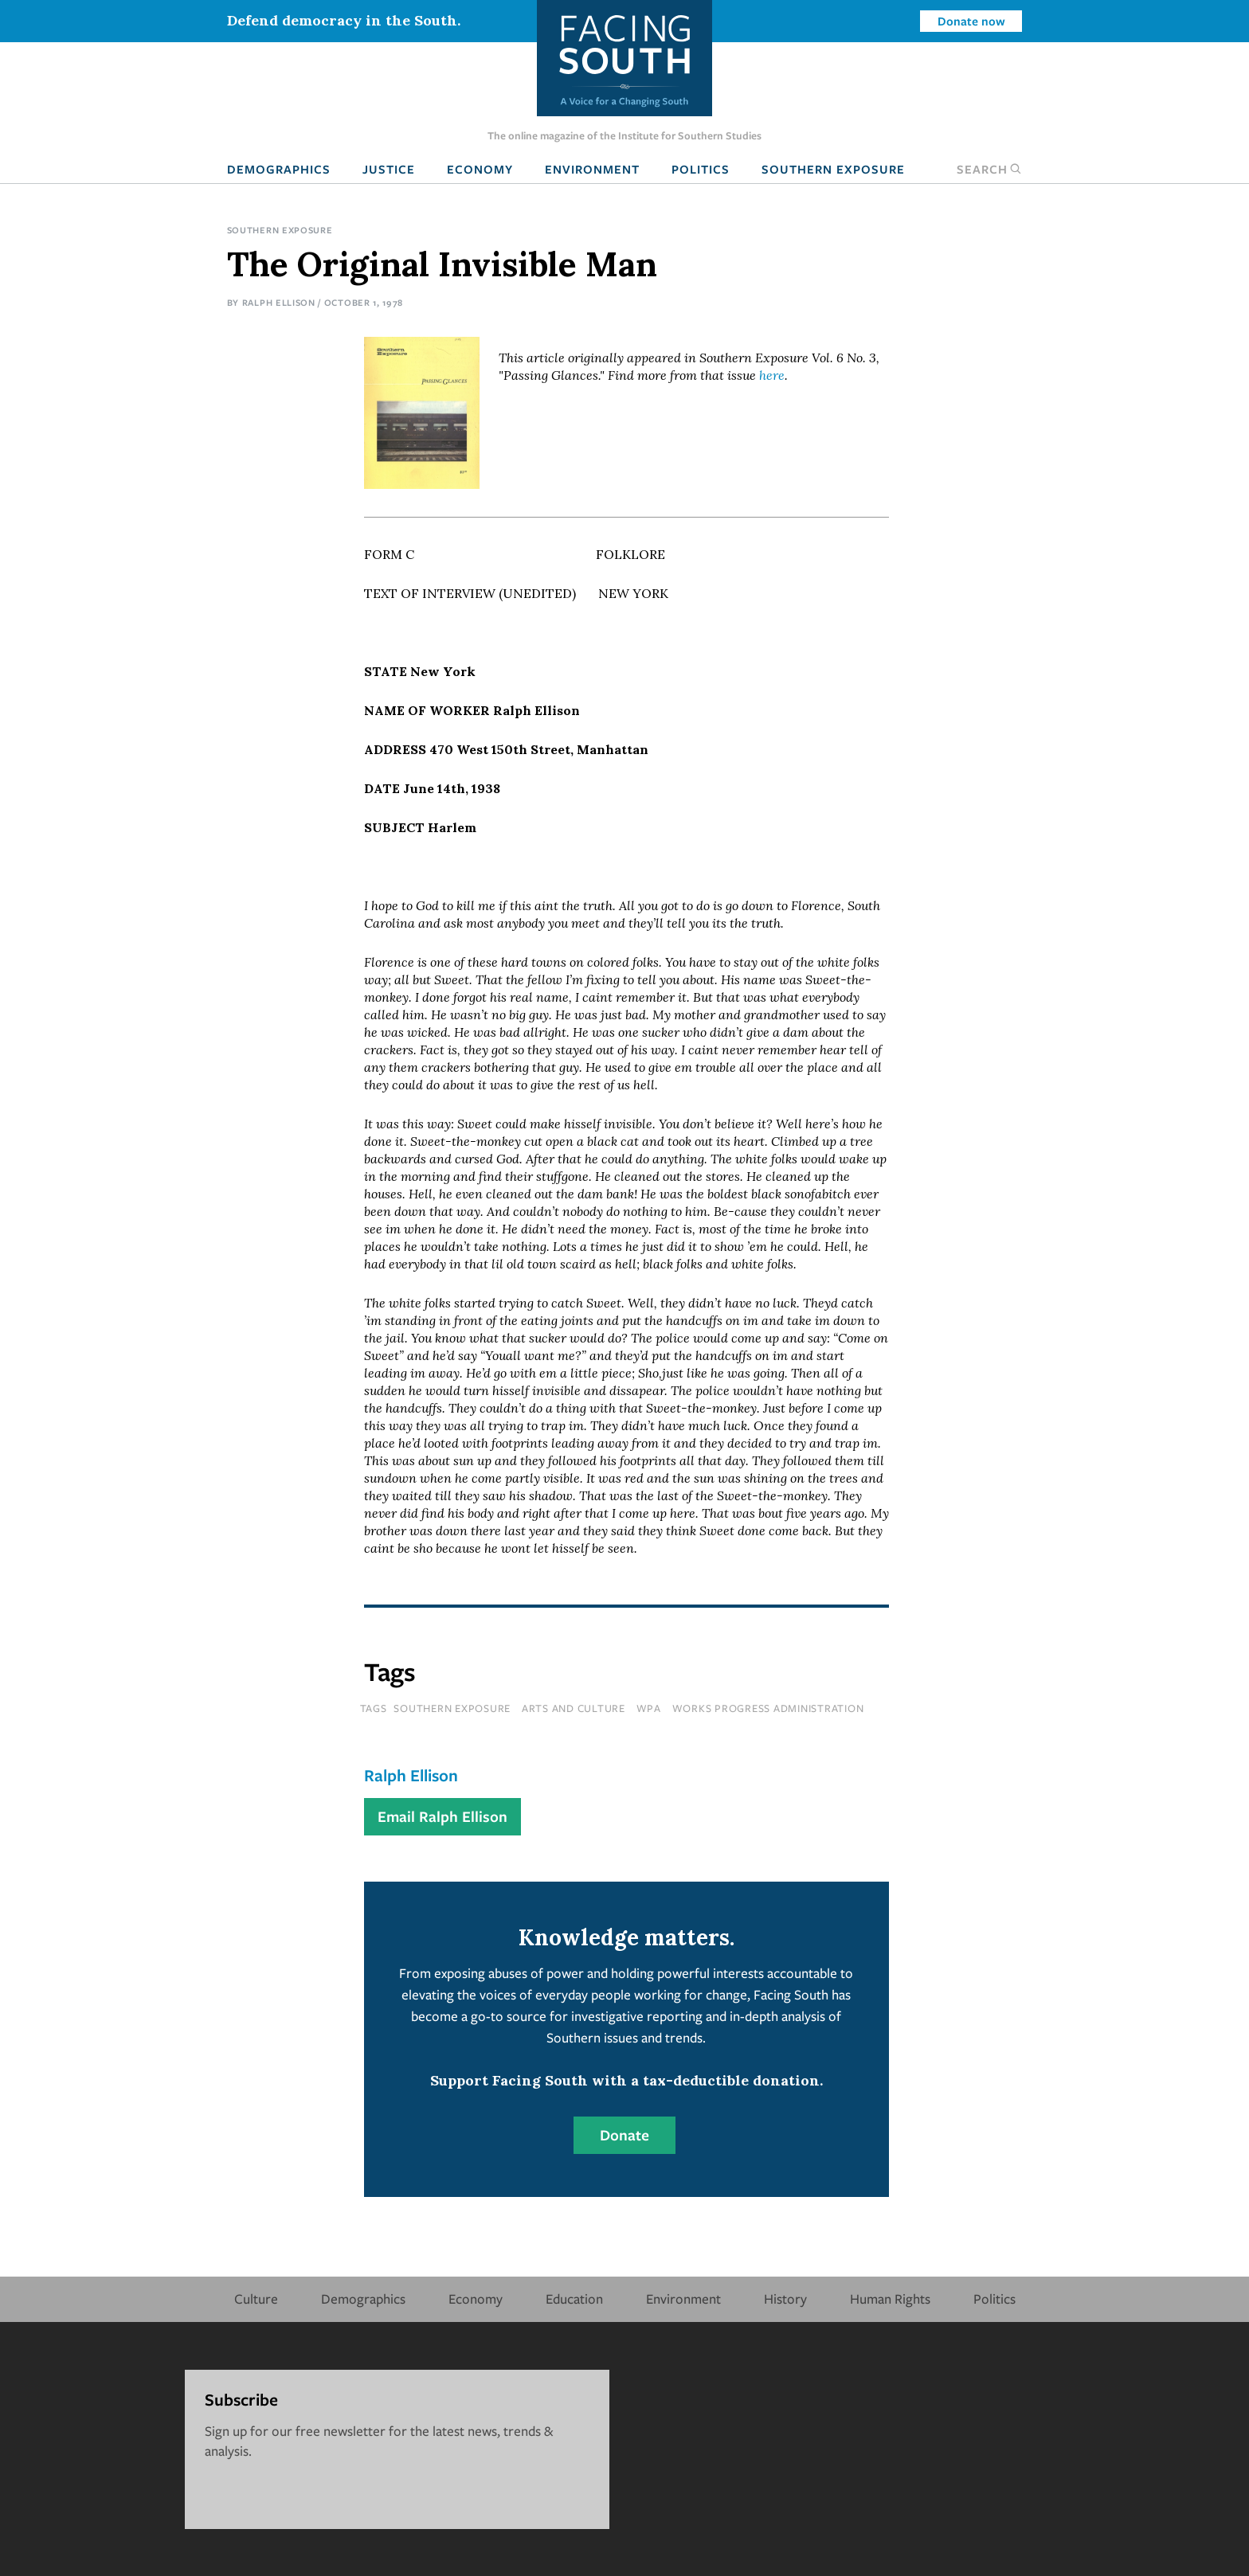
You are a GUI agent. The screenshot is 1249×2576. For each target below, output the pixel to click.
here (772, 375)
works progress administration (768, 1708)
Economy (480, 169)
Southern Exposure (833, 169)
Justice (388, 169)
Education (574, 2298)
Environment (592, 169)
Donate (624, 2135)
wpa (648, 1708)
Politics (700, 169)
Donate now (971, 21)
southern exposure (452, 1708)
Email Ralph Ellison (442, 1816)
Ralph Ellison (278, 302)
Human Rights (890, 2298)
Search (989, 169)
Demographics (279, 169)
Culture (256, 2298)
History (785, 2298)
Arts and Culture (573, 1708)
